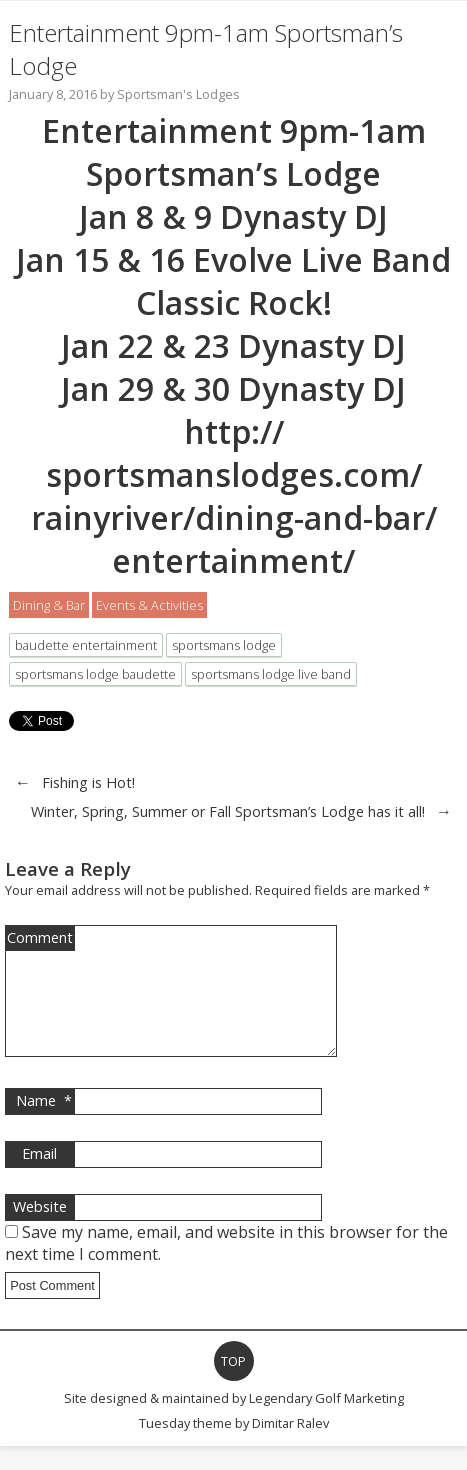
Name (44, 1125)
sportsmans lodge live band (271, 674)
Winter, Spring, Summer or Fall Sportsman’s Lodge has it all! (228, 811)
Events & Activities (149, 605)
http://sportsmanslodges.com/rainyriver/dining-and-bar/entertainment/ (234, 496)
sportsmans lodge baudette (95, 674)
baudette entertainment (86, 645)
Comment (40, 937)
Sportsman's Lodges (178, 94)
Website (40, 1230)
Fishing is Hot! (88, 782)
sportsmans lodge (224, 645)
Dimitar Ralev (290, 1447)
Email (39, 1177)
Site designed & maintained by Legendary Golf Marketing (234, 1422)
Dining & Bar (49, 605)
